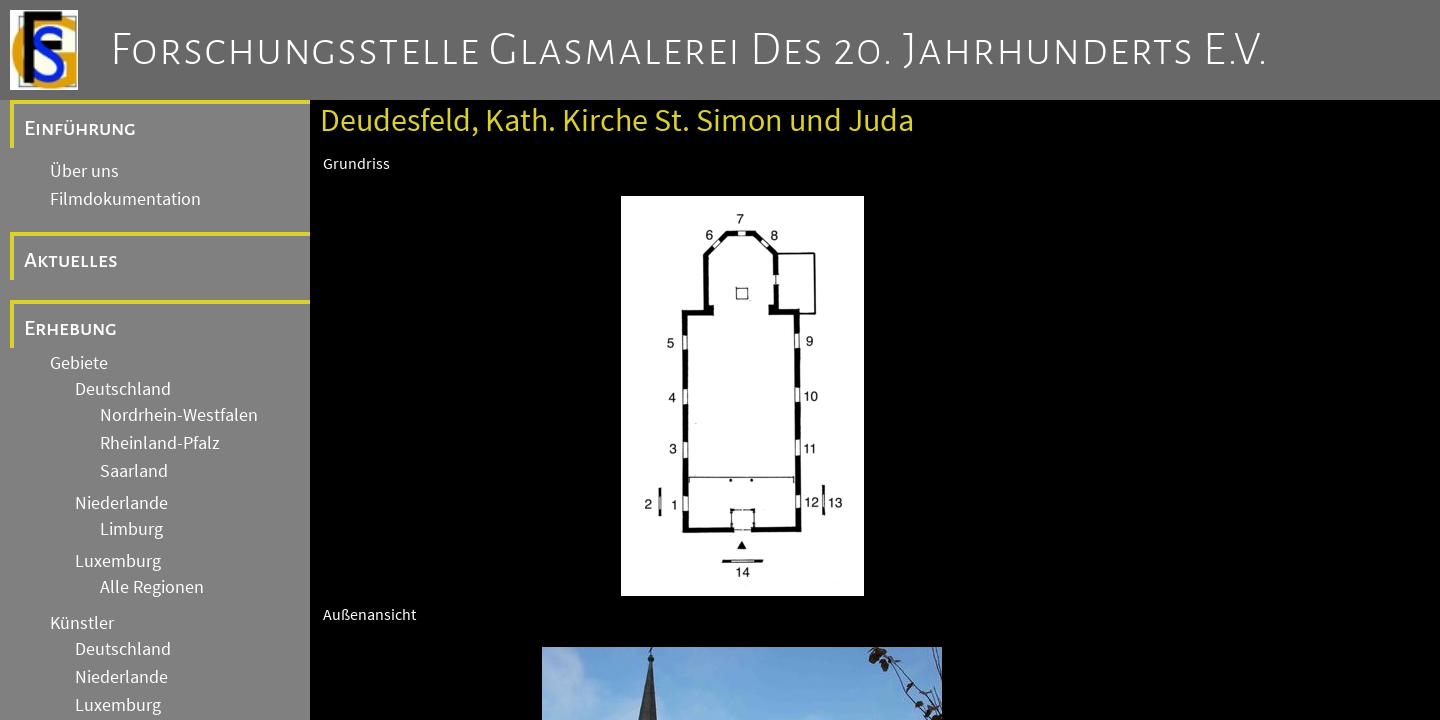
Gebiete (79, 363)
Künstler (82, 623)
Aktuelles (71, 260)
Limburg (131, 529)
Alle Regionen (152, 587)
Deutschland (123, 389)
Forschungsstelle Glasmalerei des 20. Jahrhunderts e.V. (689, 50)
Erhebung (70, 328)
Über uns (84, 171)
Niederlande (121, 503)
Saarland (134, 471)
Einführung (80, 128)
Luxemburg (118, 561)
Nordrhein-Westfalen (179, 415)
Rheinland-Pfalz (160, 443)
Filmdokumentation (125, 199)
